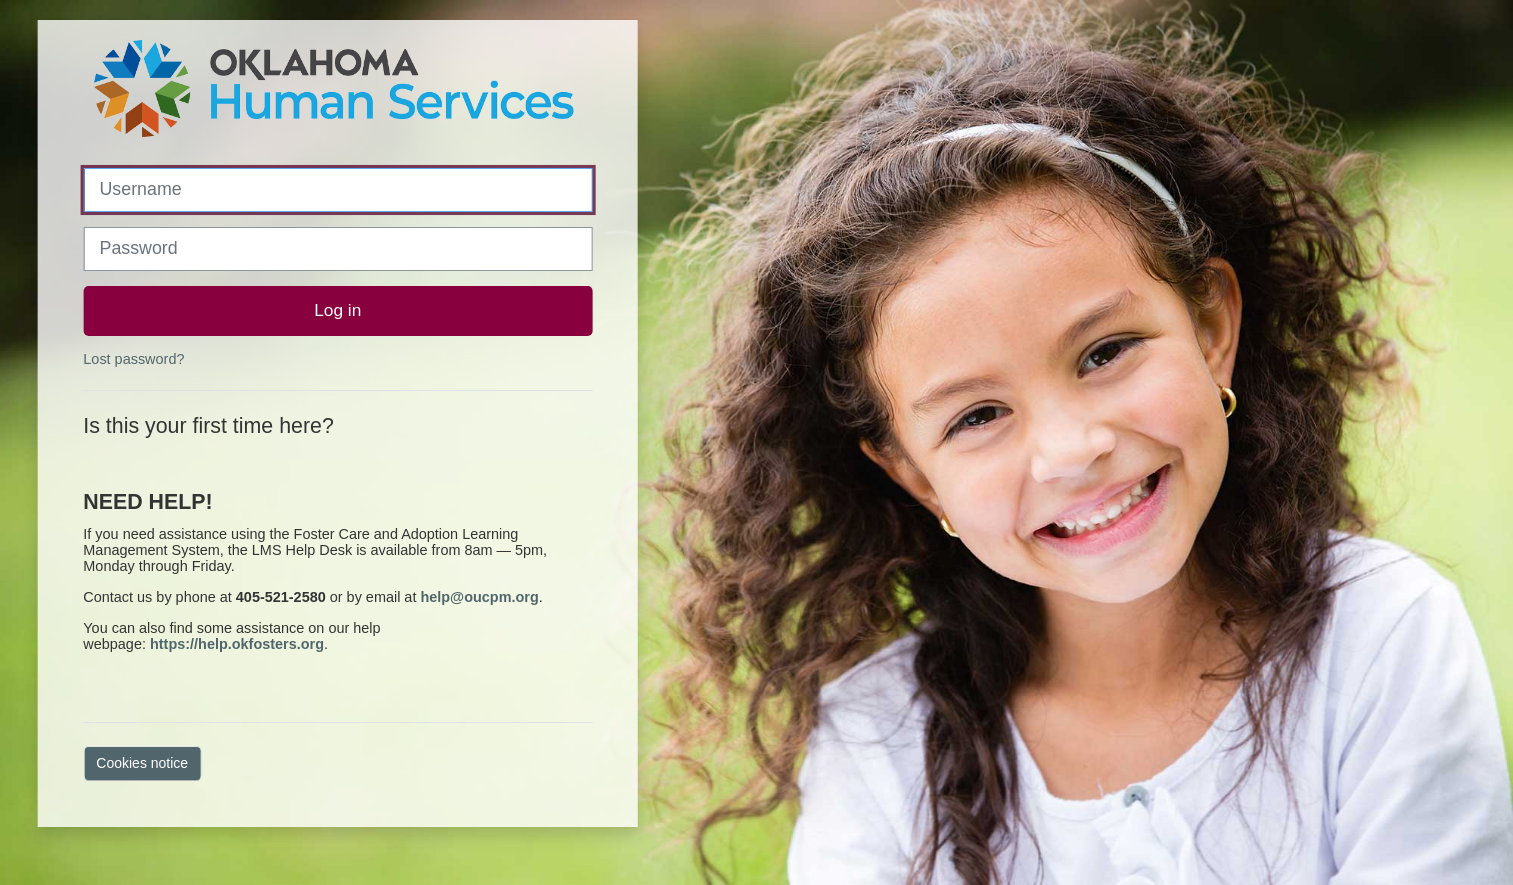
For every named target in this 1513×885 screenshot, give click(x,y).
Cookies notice (142, 763)
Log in (337, 310)
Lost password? (133, 359)
